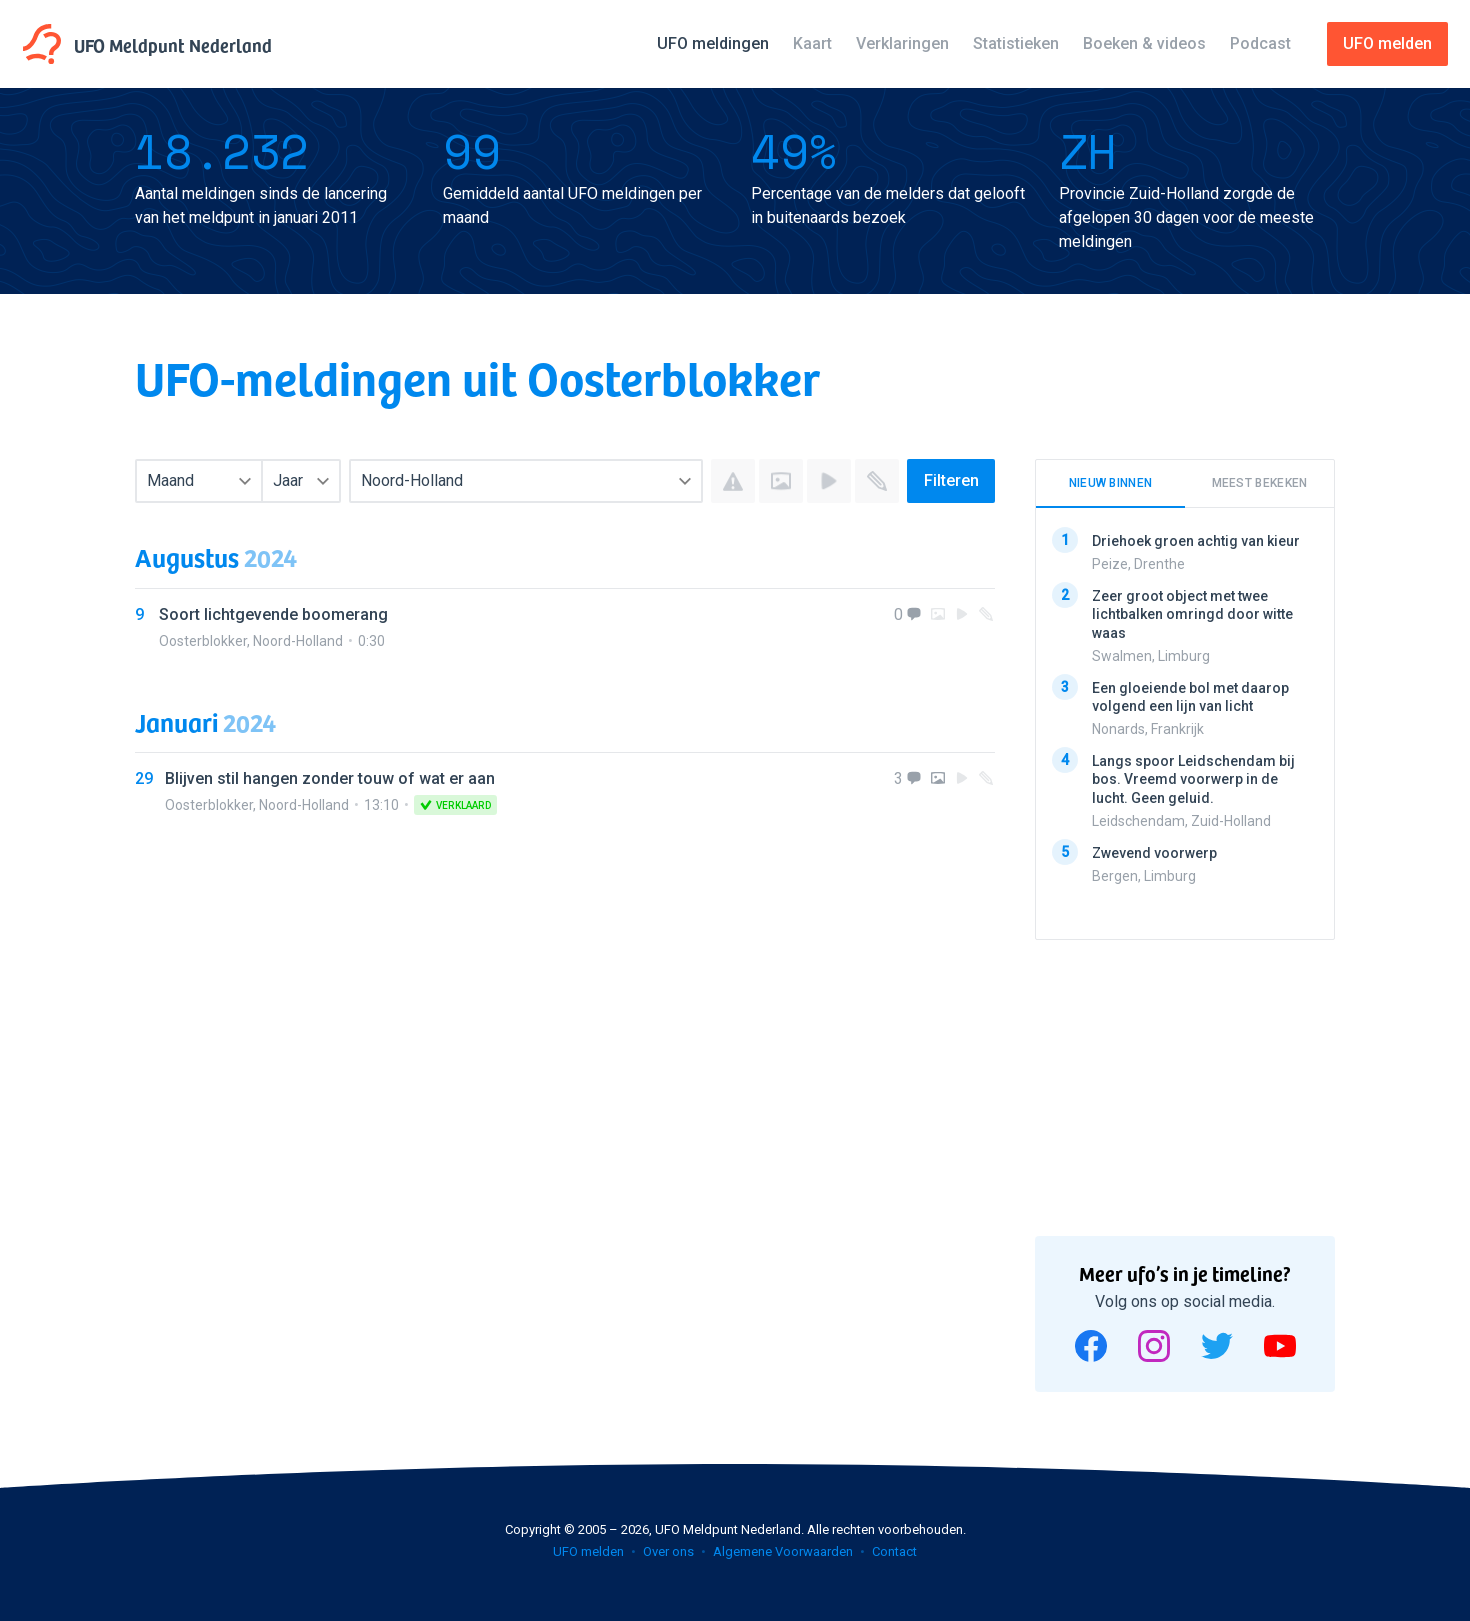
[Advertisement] (1185, 1081)
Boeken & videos (1144, 43)
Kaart (812, 43)
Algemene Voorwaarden (783, 1551)
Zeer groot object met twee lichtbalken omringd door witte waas (1192, 614)
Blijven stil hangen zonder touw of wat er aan (330, 778)
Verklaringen (902, 43)
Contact (894, 1551)
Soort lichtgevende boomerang (273, 614)
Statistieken (1016, 43)
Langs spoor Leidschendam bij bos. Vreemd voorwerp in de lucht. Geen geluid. (1193, 779)
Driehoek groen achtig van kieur (1196, 541)
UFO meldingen (713, 43)
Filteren (951, 480)
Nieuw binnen (1111, 483)
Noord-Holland (298, 641)
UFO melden (588, 1551)
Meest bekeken (1260, 483)
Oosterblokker (203, 641)
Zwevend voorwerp (1154, 852)
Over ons (668, 1551)
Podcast (1260, 43)
